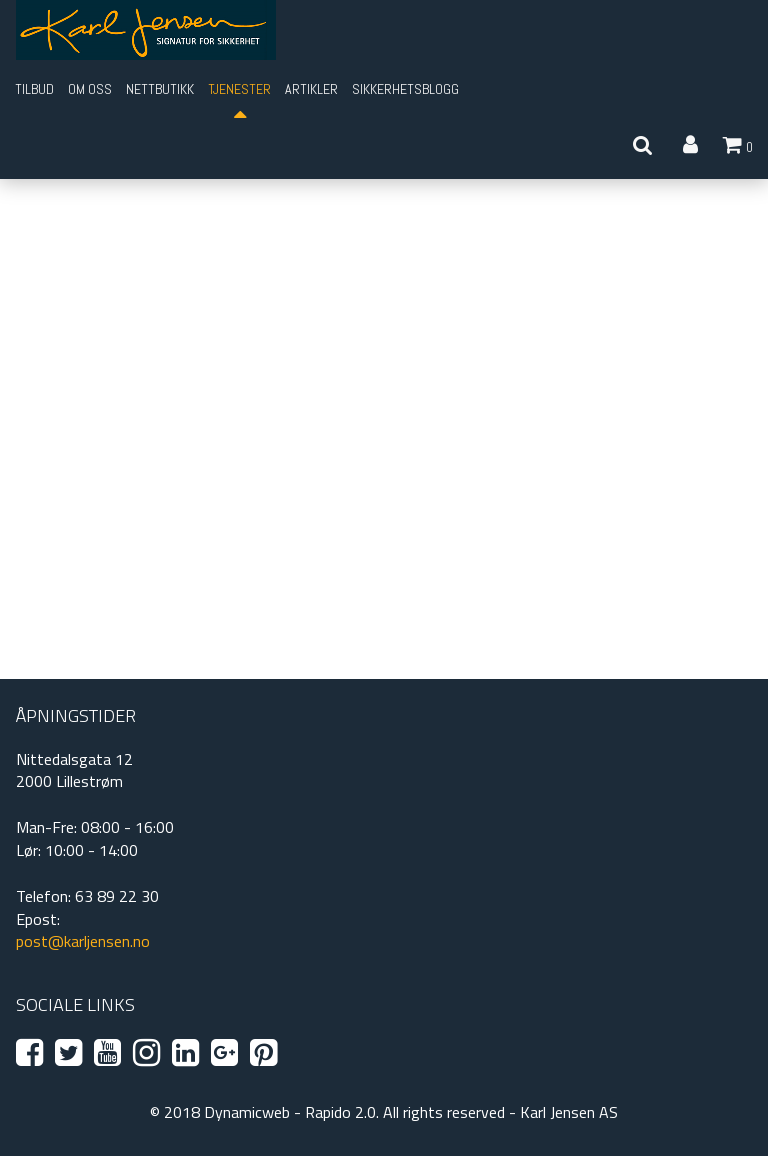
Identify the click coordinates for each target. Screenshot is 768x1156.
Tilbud (34, 89)
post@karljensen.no (83, 941)
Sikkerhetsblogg (405, 89)
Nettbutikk (160, 89)
